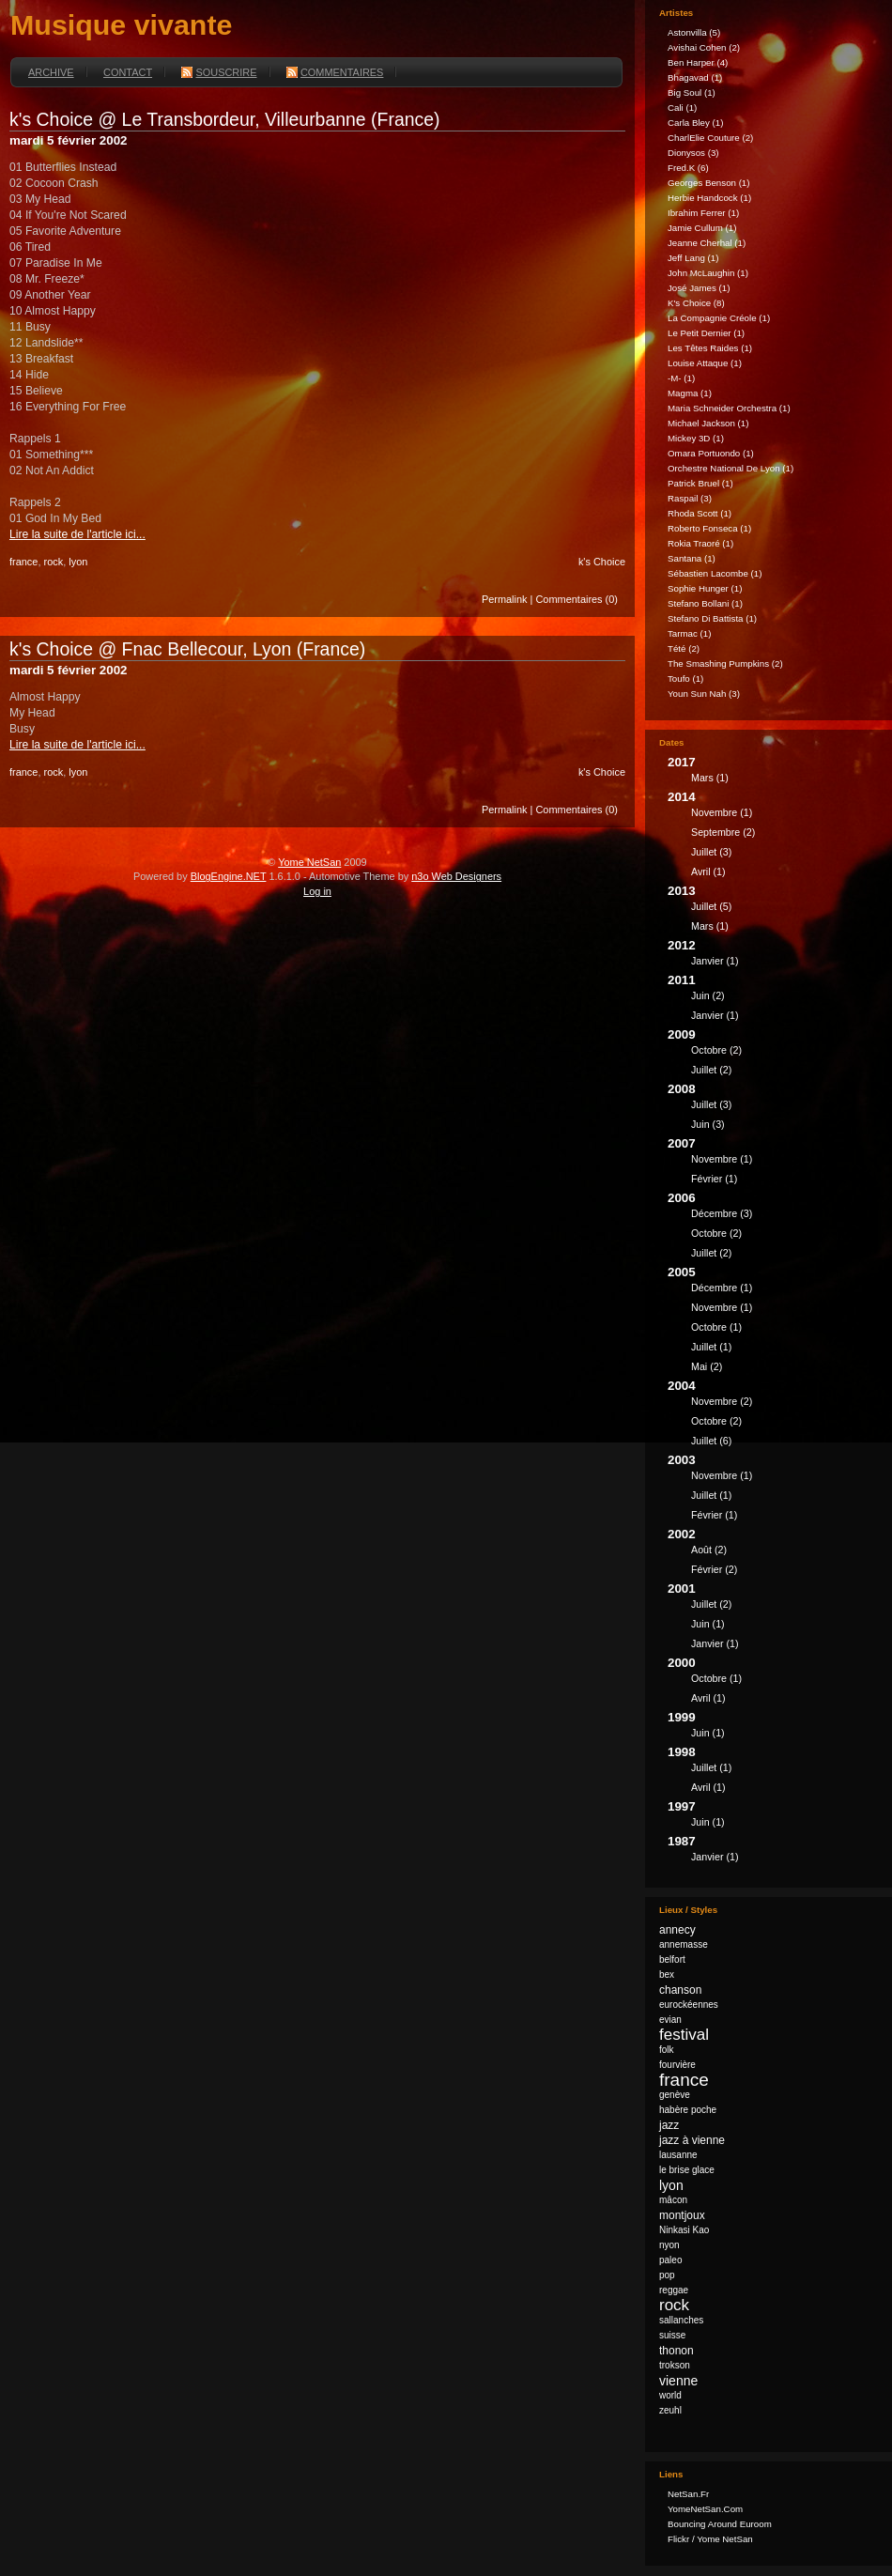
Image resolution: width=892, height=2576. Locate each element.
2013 (773, 911)
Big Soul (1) (691, 92)
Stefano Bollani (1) (705, 603)
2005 (773, 1322)
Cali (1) (682, 107)
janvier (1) (714, 960)
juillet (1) (711, 1346)
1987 (773, 1851)
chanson (680, 1990)
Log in (317, 891)
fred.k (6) (688, 167)
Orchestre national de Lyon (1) (730, 468)
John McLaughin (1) (708, 273)
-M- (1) (681, 378)
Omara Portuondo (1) (711, 453)
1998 (773, 1772)
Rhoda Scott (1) (699, 513)
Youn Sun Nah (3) (704, 693)
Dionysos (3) (693, 152)
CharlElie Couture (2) (710, 137)
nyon (669, 2245)
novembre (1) (721, 812)
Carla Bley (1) (695, 122)
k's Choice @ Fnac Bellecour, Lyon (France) (187, 649)
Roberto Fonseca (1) (709, 528)
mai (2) (706, 1366)
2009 (773, 1054)
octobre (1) (716, 1327)
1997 (773, 1816)
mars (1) (710, 777)
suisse (672, 2335)
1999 (773, 1727)
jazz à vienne (692, 2140)
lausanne (678, 2155)
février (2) (714, 1569)
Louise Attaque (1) (705, 363)
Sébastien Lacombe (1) (715, 573)
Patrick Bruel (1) (700, 483)
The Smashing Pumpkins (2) (725, 663)
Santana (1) (691, 558)
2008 (773, 1109)
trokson (674, 2365)
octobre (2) (716, 1050)
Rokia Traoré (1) (700, 543)
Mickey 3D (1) (696, 438)
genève (674, 2095)
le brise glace (687, 2170)
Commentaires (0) (576, 599)
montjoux (682, 2215)
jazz (669, 2125)
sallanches (681, 2320)
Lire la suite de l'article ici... (77, 534)
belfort (672, 1959)
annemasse (683, 1944)
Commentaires (335, 72)
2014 (773, 837)
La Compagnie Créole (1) (719, 318)
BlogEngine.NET (229, 876)
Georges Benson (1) (709, 182)
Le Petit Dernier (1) (706, 333)
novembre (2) (721, 1401)
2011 (773, 1000)
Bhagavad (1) (695, 77)
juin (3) (708, 1124)
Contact (127, 72)
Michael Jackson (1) (708, 423)
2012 (773, 955)
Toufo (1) (685, 678)
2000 (773, 1683)
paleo (670, 2260)
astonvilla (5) (694, 32)
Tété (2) (684, 648)
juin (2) (708, 995)
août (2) (709, 1549)
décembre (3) (721, 1213)
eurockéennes (688, 2004)
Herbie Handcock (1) (709, 198)
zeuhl (670, 2410)
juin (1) (708, 1623)
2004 (773, 1416)
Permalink (505, 599)
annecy (677, 1929)
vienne (678, 2380)
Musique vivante (121, 24)
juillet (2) (711, 1069)
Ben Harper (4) (698, 62)
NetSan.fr (688, 2494)
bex (666, 1974)
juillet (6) (711, 1440)
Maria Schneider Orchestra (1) (729, 408)
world (670, 2395)
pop (667, 2275)
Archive (51, 72)
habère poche (687, 2110)
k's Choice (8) (696, 303)
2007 (773, 1163)
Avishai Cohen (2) (704, 47)
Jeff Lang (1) (693, 258)
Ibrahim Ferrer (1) (703, 213)
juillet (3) (711, 851)
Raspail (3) (690, 498)
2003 (773, 1490)
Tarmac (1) (689, 633)
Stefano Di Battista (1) (712, 618)
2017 (773, 772)
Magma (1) (690, 393)
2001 (773, 1618)
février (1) (714, 1178)
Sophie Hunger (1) (705, 588)
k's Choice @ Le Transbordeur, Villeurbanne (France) (224, 119)
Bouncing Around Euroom (720, 2524)
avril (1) (708, 871)
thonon (676, 2350)
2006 (773, 1228)
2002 (773, 1554)
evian (670, 2019)
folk (666, 2049)
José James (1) (699, 288)
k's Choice (601, 561)
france (23, 561)
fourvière (677, 2064)
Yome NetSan (309, 862)
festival (684, 2035)
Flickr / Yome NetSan (710, 2539)
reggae (673, 2290)
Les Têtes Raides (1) (710, 348)
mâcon (673, 2200)
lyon (78, 561)
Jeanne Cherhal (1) (707, 243)
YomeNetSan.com (705, 2509)
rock (53, 561)
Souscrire (218, 72)
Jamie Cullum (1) (702, 228)
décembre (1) (721, 1287)
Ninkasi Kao (684, 2230)
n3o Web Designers (456, 876)
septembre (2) (723, 832)
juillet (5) (711, 906)
